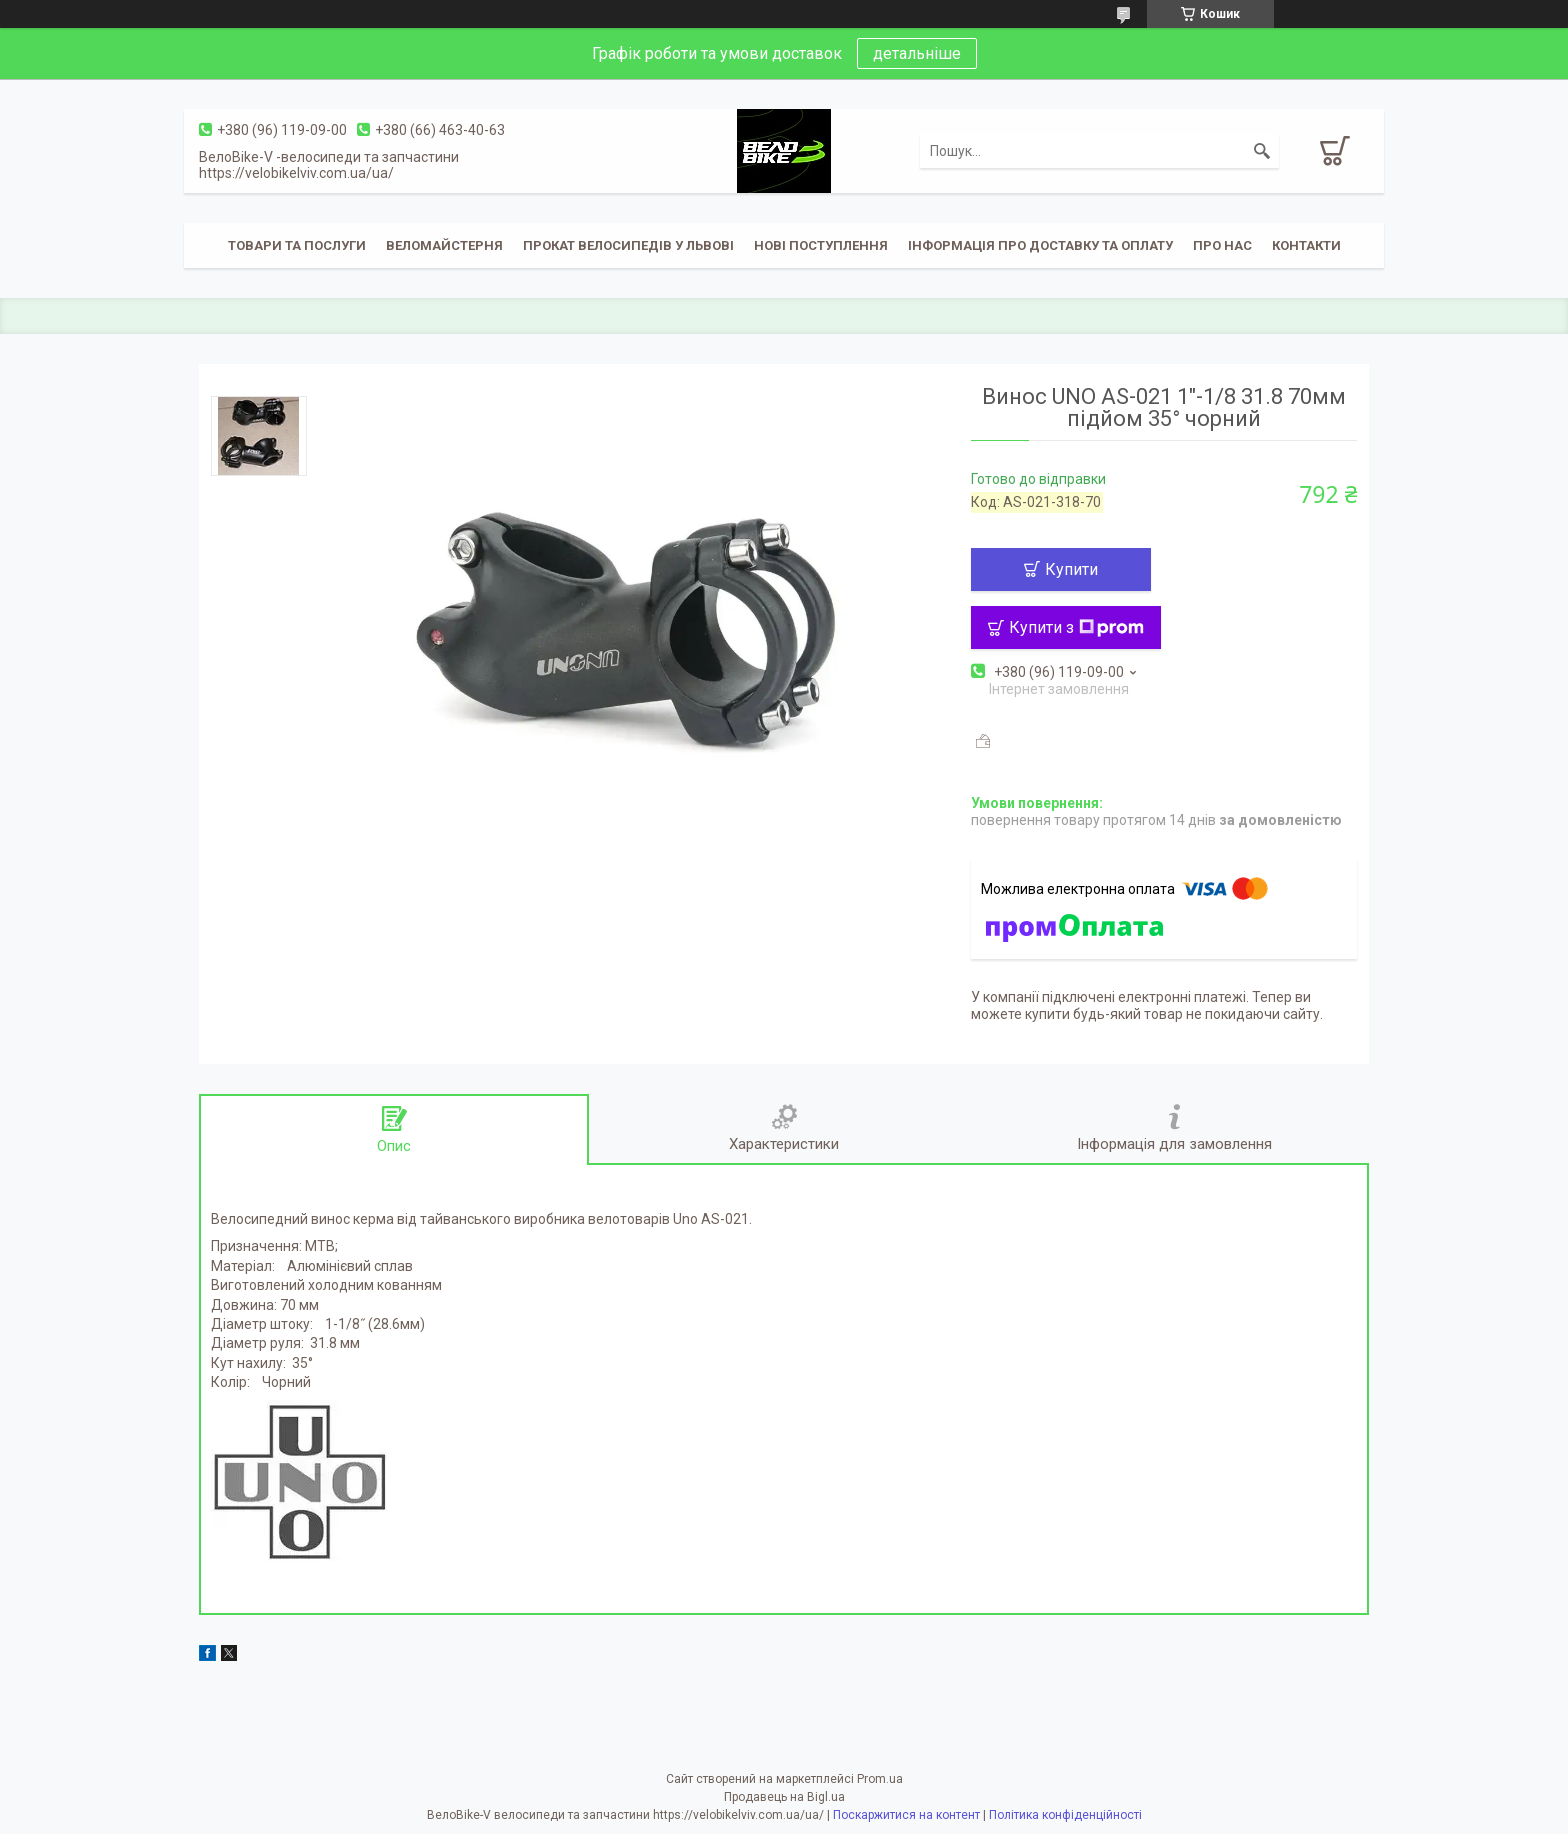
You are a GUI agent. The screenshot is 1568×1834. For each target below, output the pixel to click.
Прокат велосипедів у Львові (628, 245)
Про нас (1222, 245)
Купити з (1076, 627)
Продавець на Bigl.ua (784, 1797)
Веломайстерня (444, 245)
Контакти (1306, 245)
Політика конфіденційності (1065, 1815)
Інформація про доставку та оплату (1040, 245)
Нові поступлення (821, 245)
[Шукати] (1262, 151)
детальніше (917, 53)
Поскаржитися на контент (906, 1815)
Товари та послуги (297, 245)
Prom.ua (880, 1779)
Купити (1071, 569)
